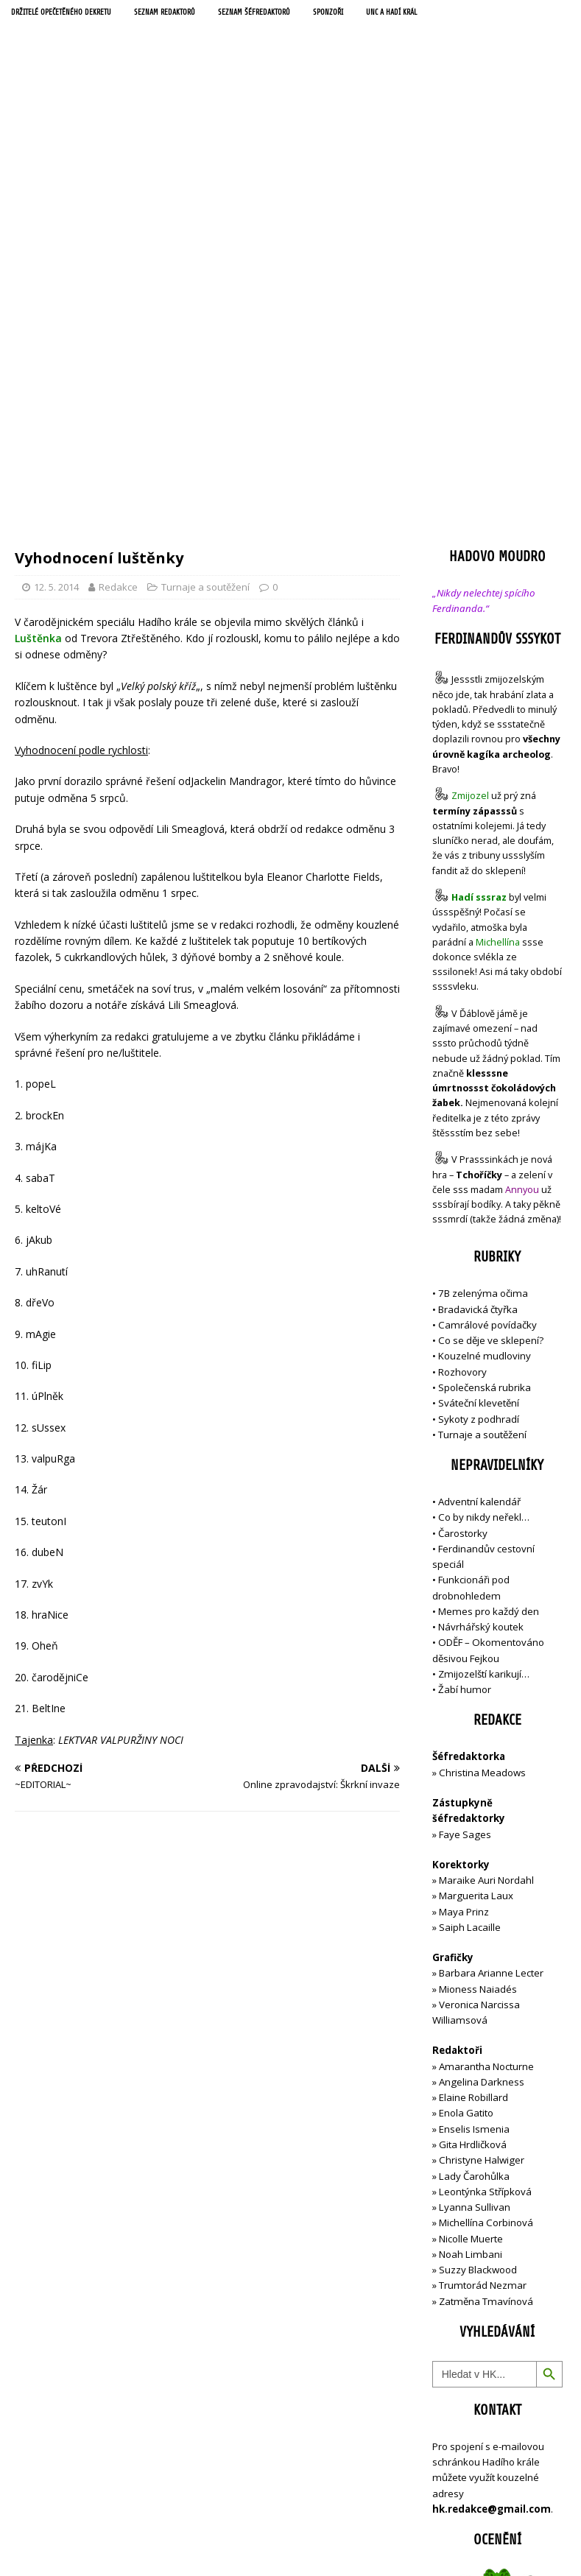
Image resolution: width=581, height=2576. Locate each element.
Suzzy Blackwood (478, 1953)
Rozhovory (462, 1056)
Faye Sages (465, 1518)
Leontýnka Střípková (485, 1875)
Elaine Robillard (473, 1782)
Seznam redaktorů (187, 14)
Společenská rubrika (484, 1071)
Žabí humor (464, 1374)
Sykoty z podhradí (478, 1103)
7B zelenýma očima (483, 978)
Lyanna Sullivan (474, 1891)
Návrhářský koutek (481, 1311)
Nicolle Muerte (471, 1922)
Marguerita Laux (476, 1580)
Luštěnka (38, 322)
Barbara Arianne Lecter (491, 1657)
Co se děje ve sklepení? (490, 1025)
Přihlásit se (457, 2506)
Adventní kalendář (479, 1185)
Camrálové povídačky (487, 1009)
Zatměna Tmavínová (486, 1985)
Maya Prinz (464, 1595)
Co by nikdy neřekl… (483, 1201)
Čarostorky (462, 1217)
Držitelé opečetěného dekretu (70, 14)
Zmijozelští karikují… (483, 1358)
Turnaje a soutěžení (205, 271)
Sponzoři (369, 14)
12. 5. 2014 (56, 271)
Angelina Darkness (480, 1766)
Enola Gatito (466, 1797)
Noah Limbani (470, 1938)
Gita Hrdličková (473, 1828)
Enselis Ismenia (474, 1813)
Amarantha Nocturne (485, 1750)
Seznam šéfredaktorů (287, 14)
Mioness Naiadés (478, 1673)
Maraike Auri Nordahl (486, 1564)
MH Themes (381, 2561)
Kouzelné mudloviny (484, 1040)
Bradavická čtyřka (478, 993)
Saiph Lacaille (470, 1611)
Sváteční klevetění (478, 1087)
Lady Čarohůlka (474, 1860)
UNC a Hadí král (439, 14)
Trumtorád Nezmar (483, 1970)
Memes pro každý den (488, 1295)
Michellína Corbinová (486, 1907)
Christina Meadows (482, 1456)
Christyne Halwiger (481, 1844)
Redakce (118, 271)
